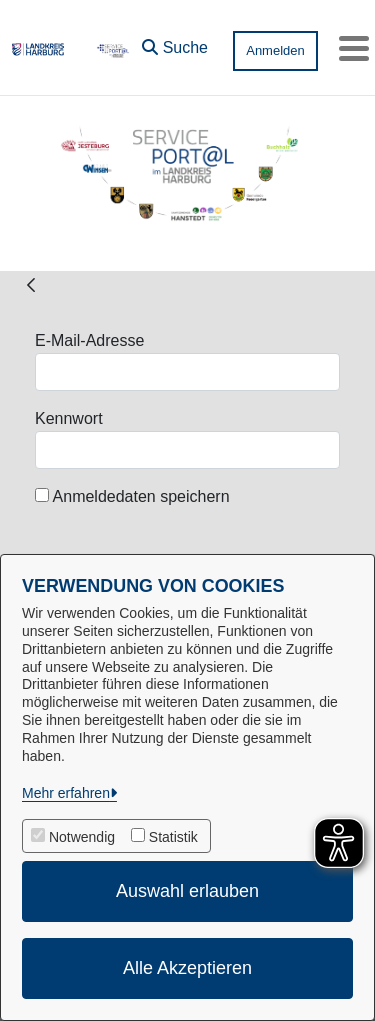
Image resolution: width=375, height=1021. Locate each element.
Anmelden (275, 50)
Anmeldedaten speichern (132, 496)
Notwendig (82, 837)
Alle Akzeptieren (187, 968)
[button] (175, 43)
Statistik (173, 837)
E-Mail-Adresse (89, 340)
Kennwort (69, 418)
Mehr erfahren (66, 793)
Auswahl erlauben (187, 891)
